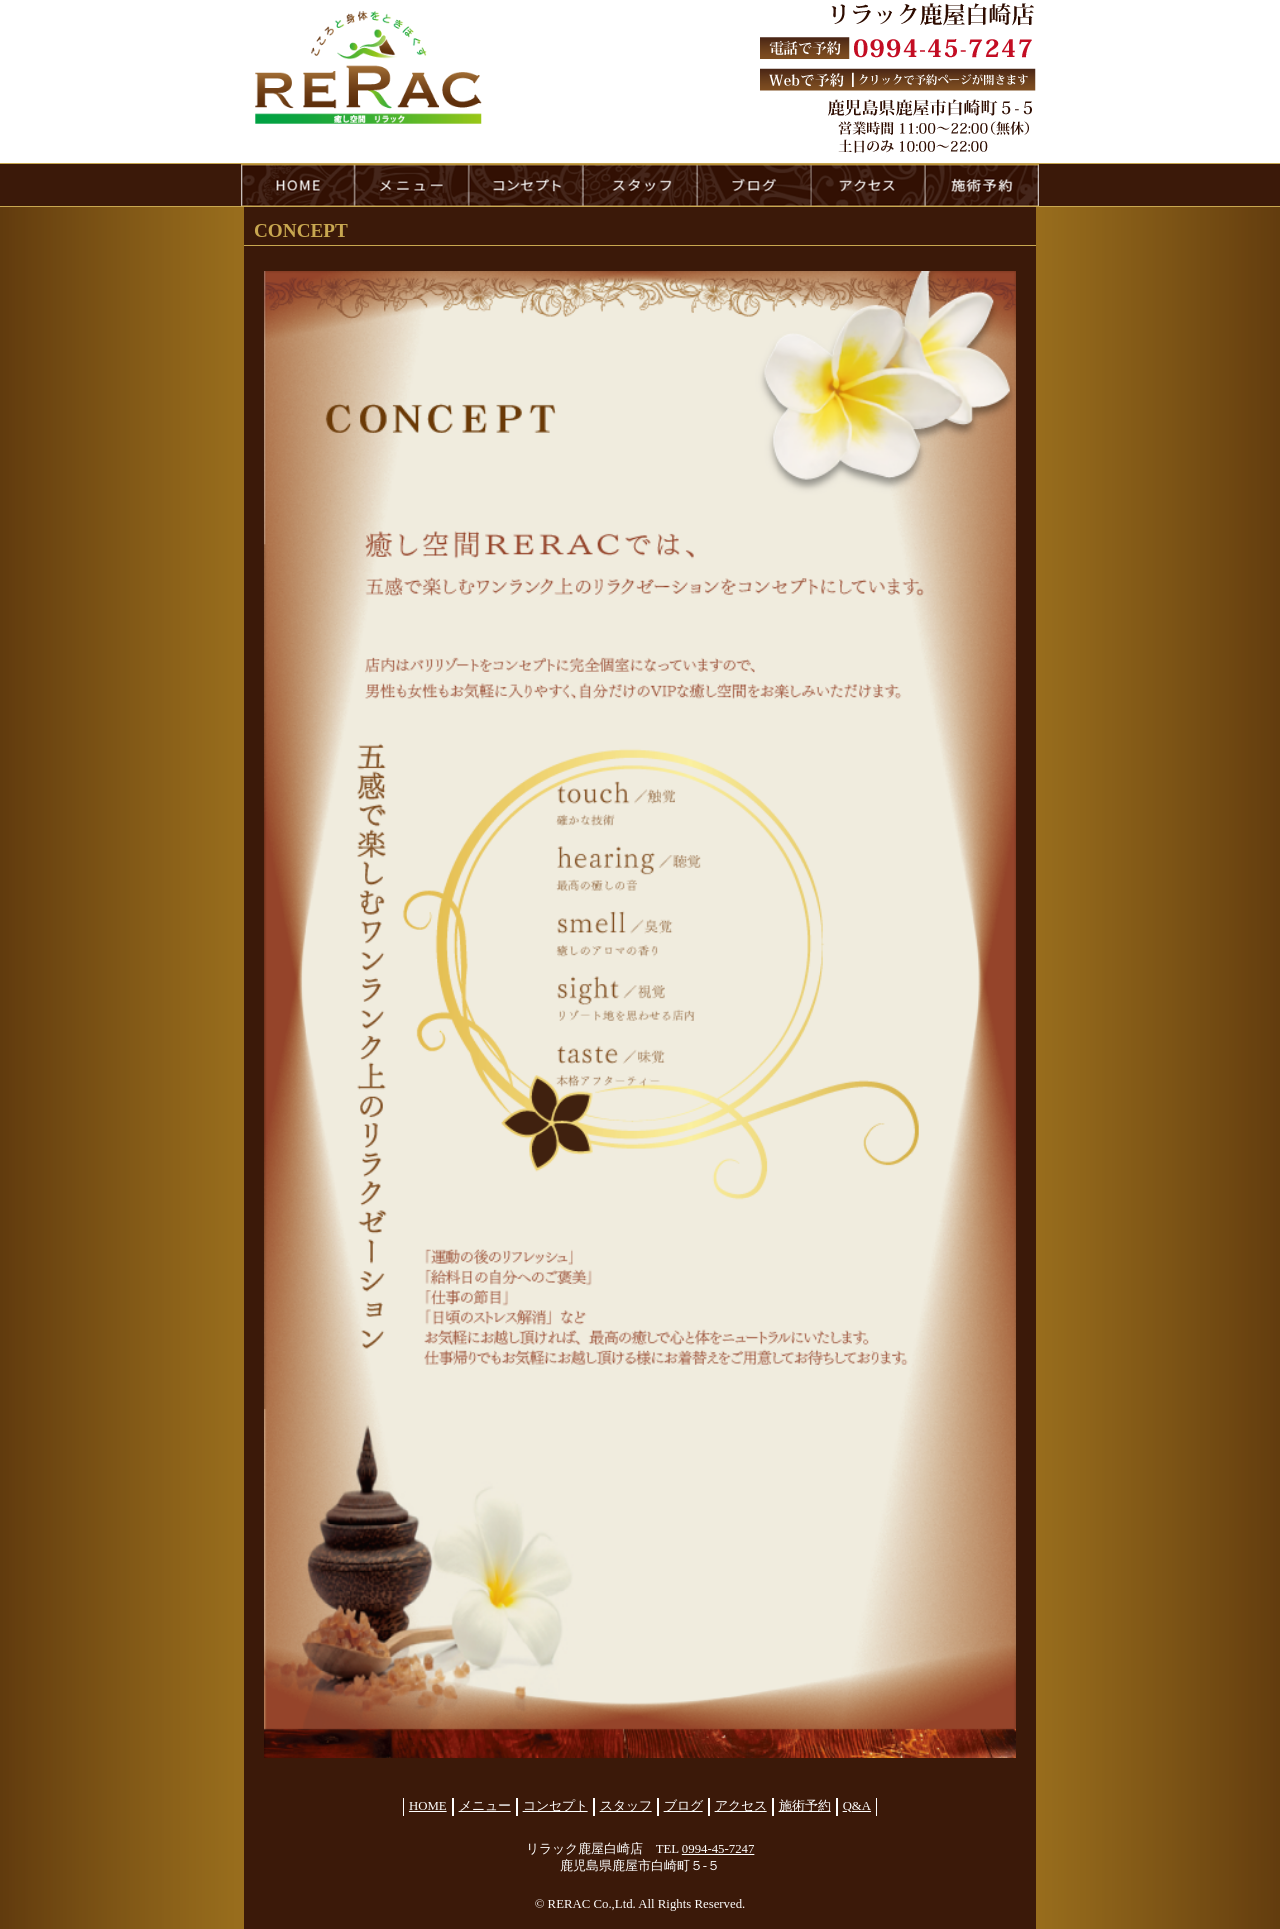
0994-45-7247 (718, 1849)
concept (526, 185)
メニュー (485, 1806)
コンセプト (555, 1806)
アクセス (741, 1806)
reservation (982, 185)
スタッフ (626, 1806)
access (868, 185)
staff (640, 185)
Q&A (857, 1806)
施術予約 (805, 1806)
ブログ (683, 1806)
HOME (298, 185)
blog (754, 185)
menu (412, 185)
